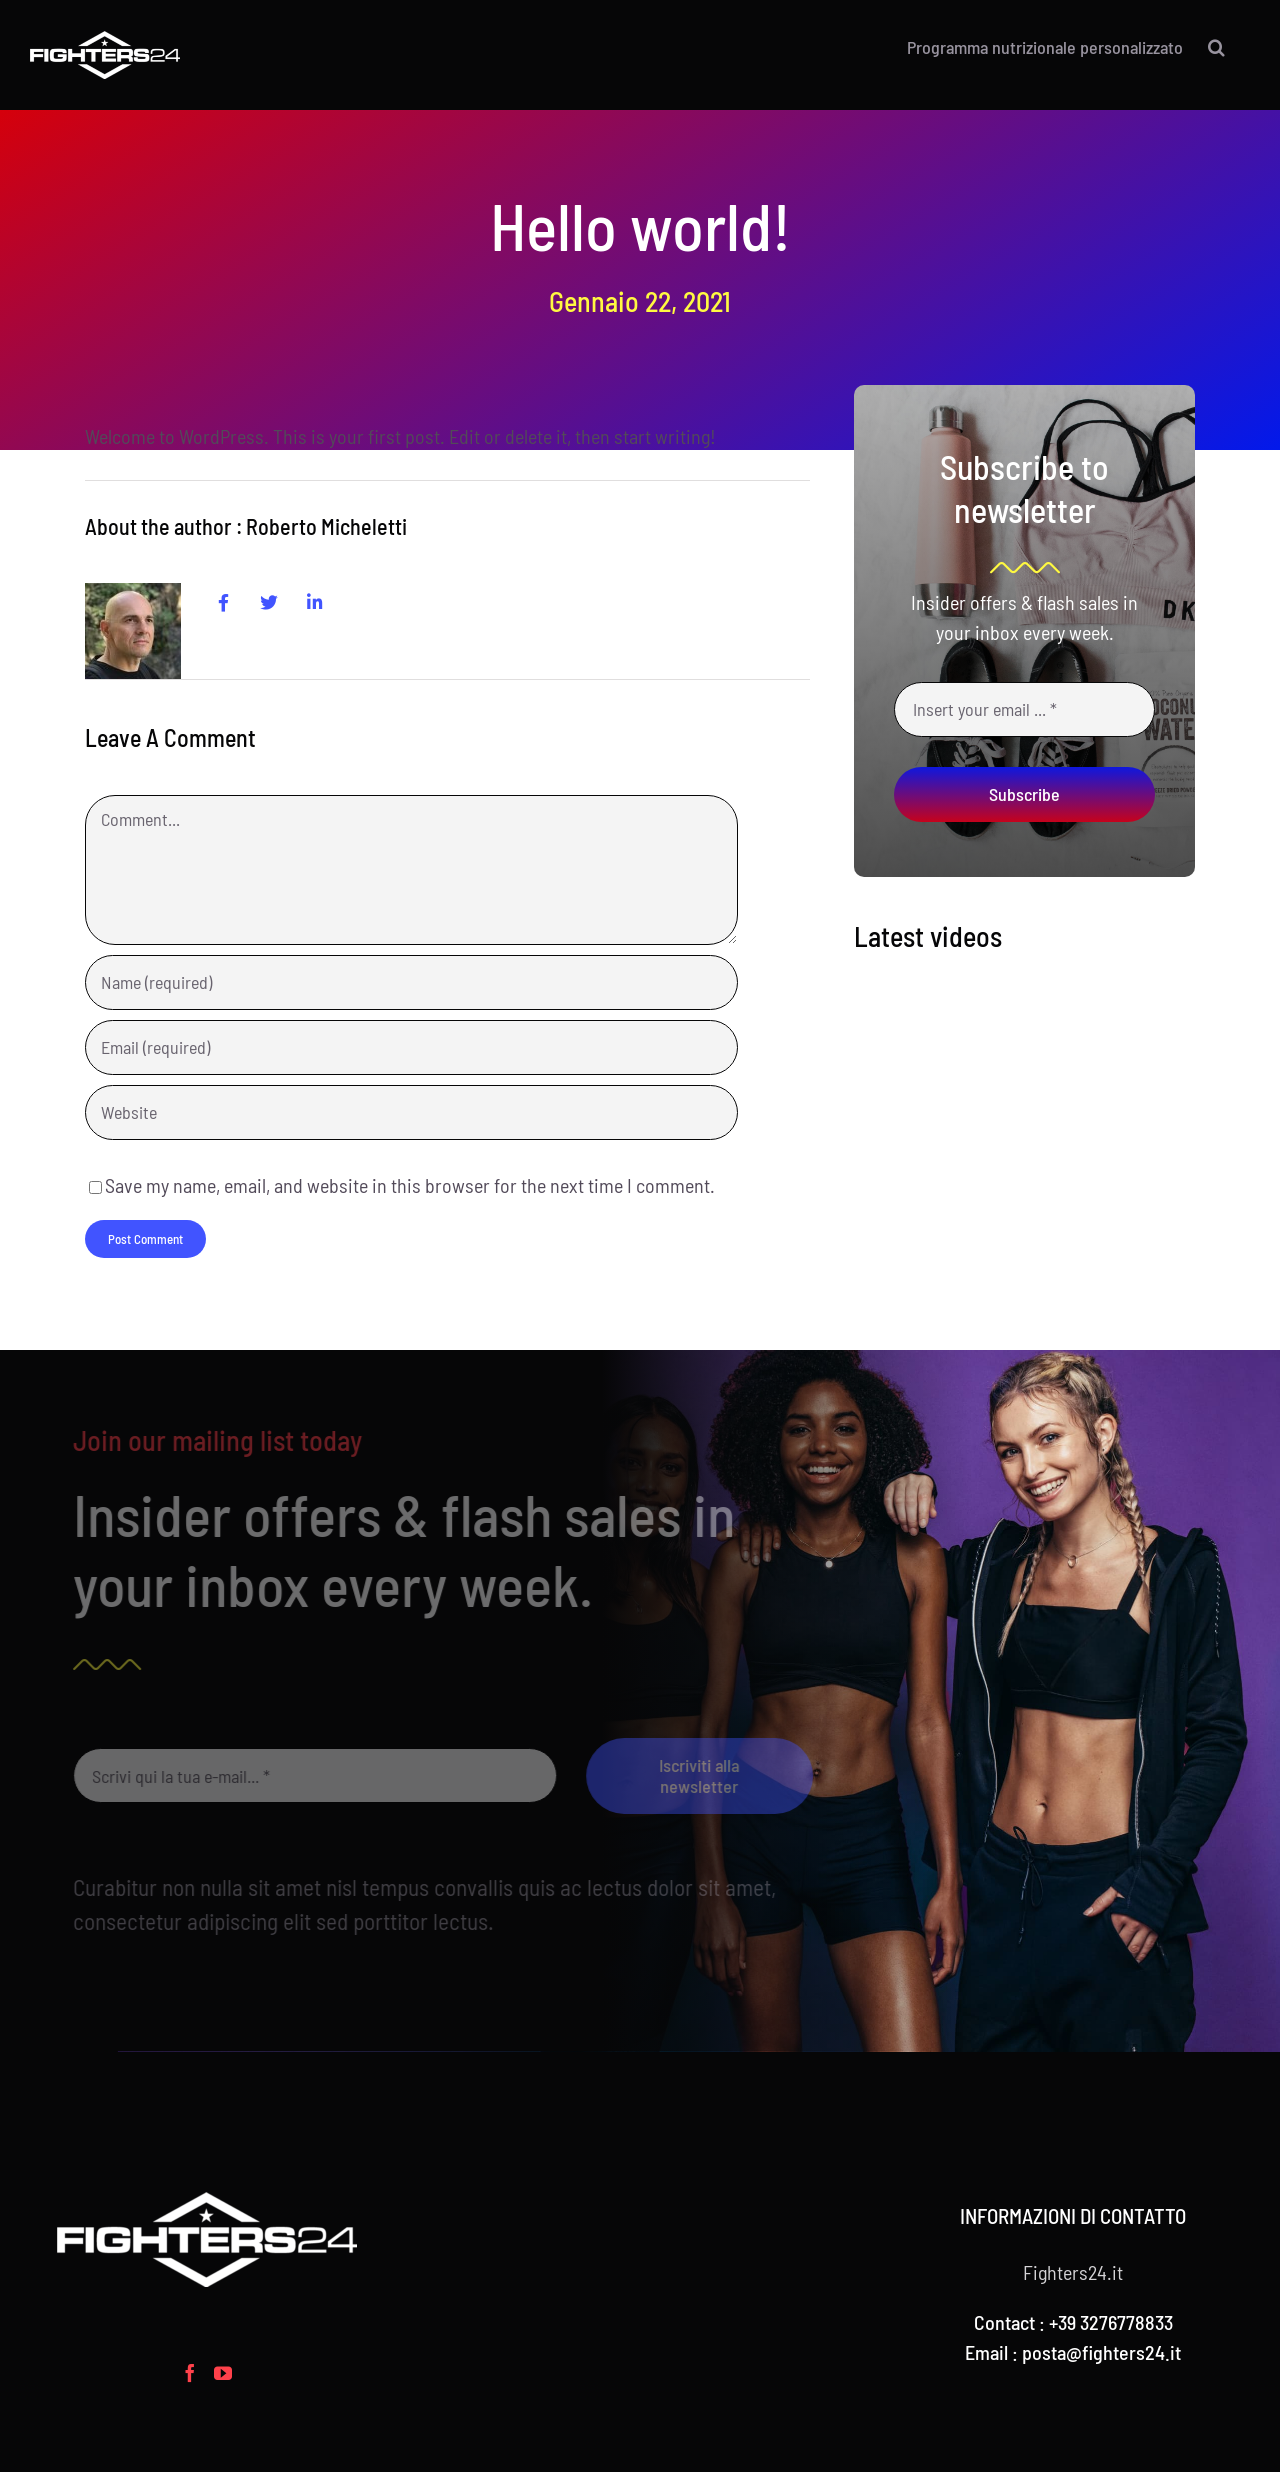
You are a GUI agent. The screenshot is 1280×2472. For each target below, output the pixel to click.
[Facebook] (190, 2373)
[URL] (411, 1112)
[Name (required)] (411, 982)
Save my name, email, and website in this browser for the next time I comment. (410, 1185)
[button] (1216, 47)
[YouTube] (223, 2373)
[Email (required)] (411, 1047)
